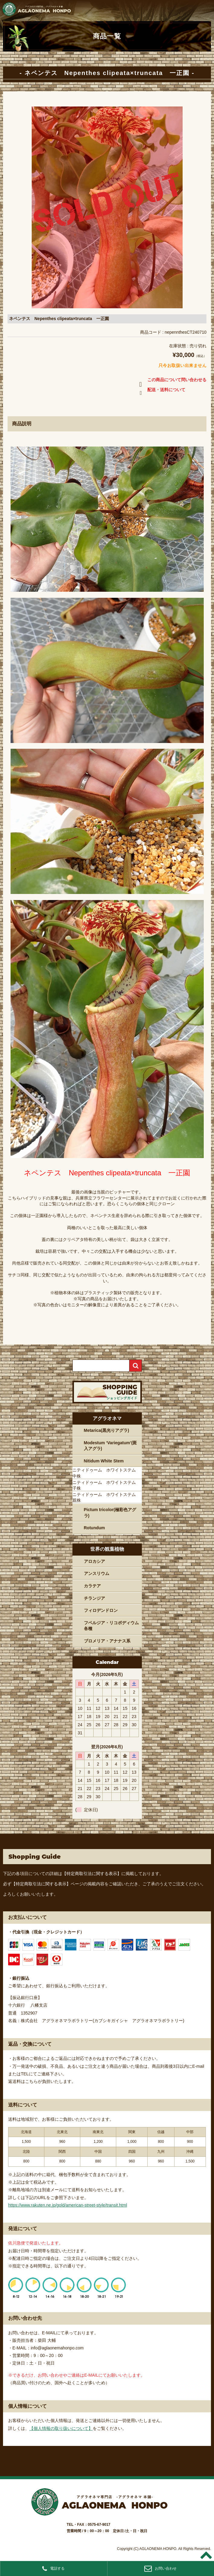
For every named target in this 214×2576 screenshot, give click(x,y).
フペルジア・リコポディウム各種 (111, 1625)
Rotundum (94, 1527)
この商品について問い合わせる (171, 381)
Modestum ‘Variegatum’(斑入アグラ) (110, 1445)
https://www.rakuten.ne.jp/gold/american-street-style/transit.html (67, 2205)
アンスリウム (96, 1573)
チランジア (94, 1598)
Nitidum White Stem (104, 1460)
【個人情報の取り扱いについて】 (61, 2428)
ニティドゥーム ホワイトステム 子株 (106, 1485)
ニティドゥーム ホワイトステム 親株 (106, 1497)
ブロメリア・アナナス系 (107, 1640)
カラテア (92, 1585)
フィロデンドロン (101, 1610)
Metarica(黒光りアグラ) (106, 1430)
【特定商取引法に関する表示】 (91, 1873)
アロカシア (94, 1561)
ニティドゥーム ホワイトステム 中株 (106, 1473)
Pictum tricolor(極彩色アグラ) (110, 1512)
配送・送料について (161, 391)
